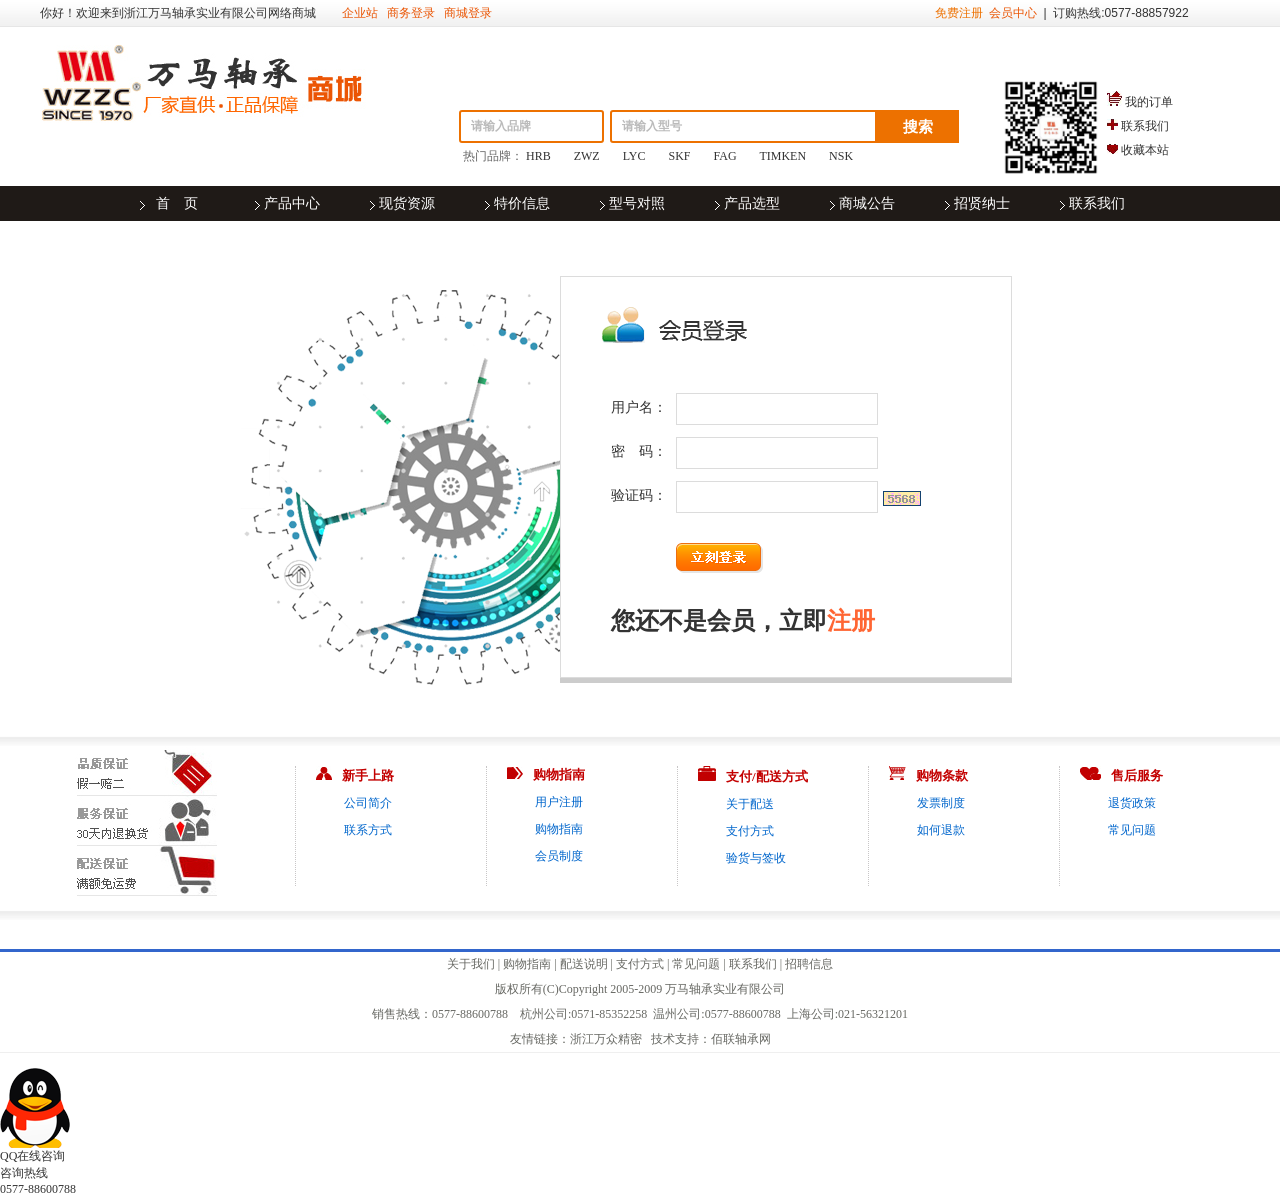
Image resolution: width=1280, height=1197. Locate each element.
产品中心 (292, 203)
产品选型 (752, 203)
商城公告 (867, 203)
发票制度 (941, 803)
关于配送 (750, 804)
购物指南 (559, 829)
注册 (851, 621)
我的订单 (1149, 102)
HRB (538, 156)
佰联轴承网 (741, 1039)
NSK (841, 156)
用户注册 (559, 802)
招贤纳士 (982, 203)
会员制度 (559, 856)
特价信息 (522, 203)
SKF (680, 156)
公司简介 (368, 803)
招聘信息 (809, 964)
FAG (725, 156)
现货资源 (407, 203)
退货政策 (1132, 803)
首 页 (177, 203)
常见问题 (1132, 830)
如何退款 (941, 830)
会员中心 (1013, 13)
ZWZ (587, 156)
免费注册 (959, 13)
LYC (634, 156)
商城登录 (468, 13)
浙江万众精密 (606, 1039)
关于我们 (471, 964)
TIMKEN (782, 156)
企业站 (360, 13)
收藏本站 (1145, 150)
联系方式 (368, 830)
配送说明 (584, 964)
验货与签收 (756, 858)
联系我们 (1145, 126)
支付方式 (750, 831)
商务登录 (411, 13)
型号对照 (637, 203)
